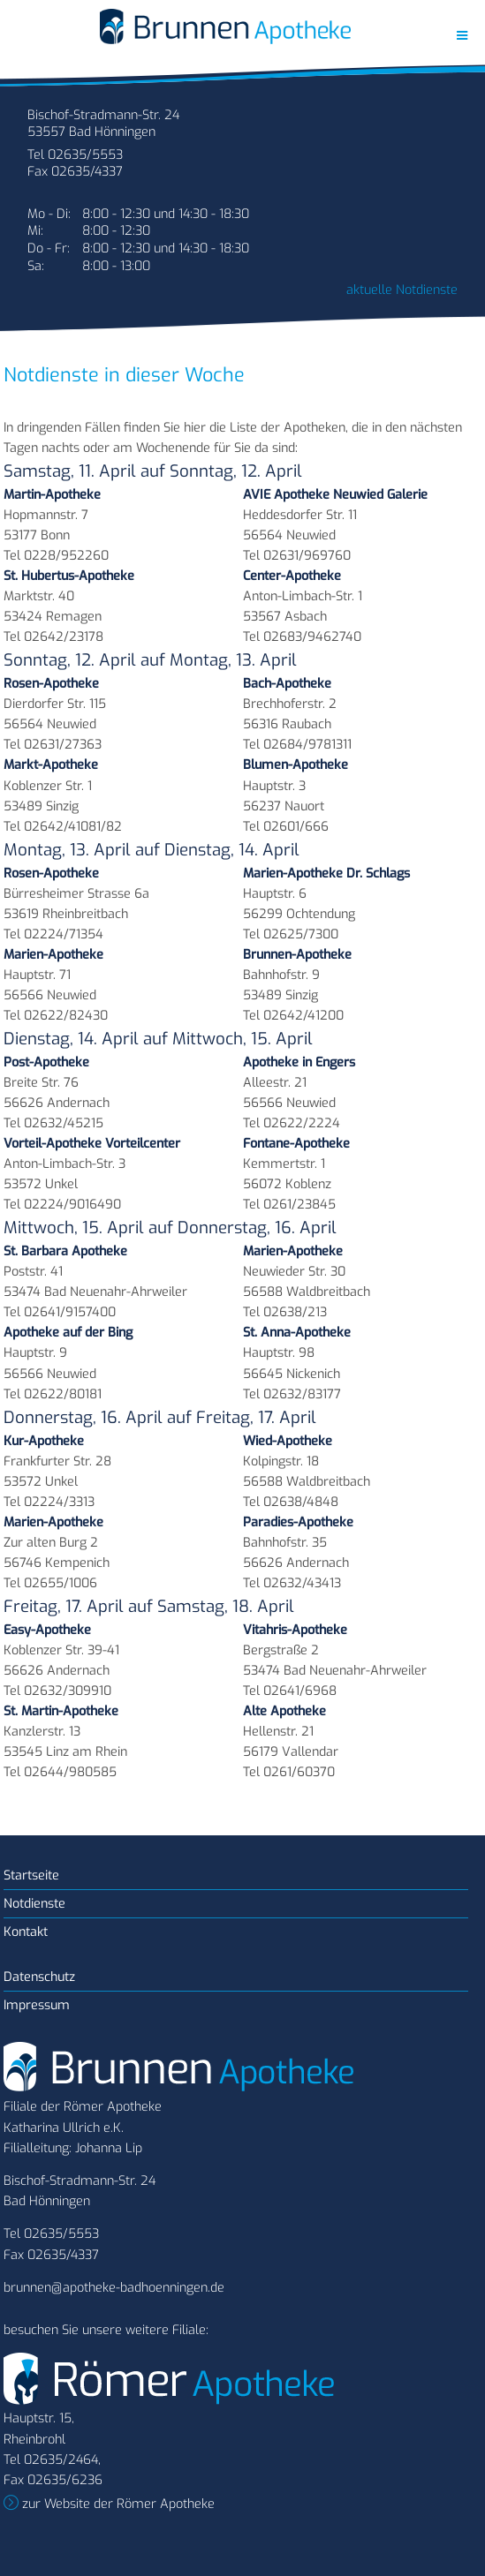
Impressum (37, 2005)
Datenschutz (39, 1977)
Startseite (31, 1875)
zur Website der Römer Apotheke (117, 2504)
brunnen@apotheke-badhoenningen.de (114, 2287)
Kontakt (26, 1932)
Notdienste (34, 1903)
